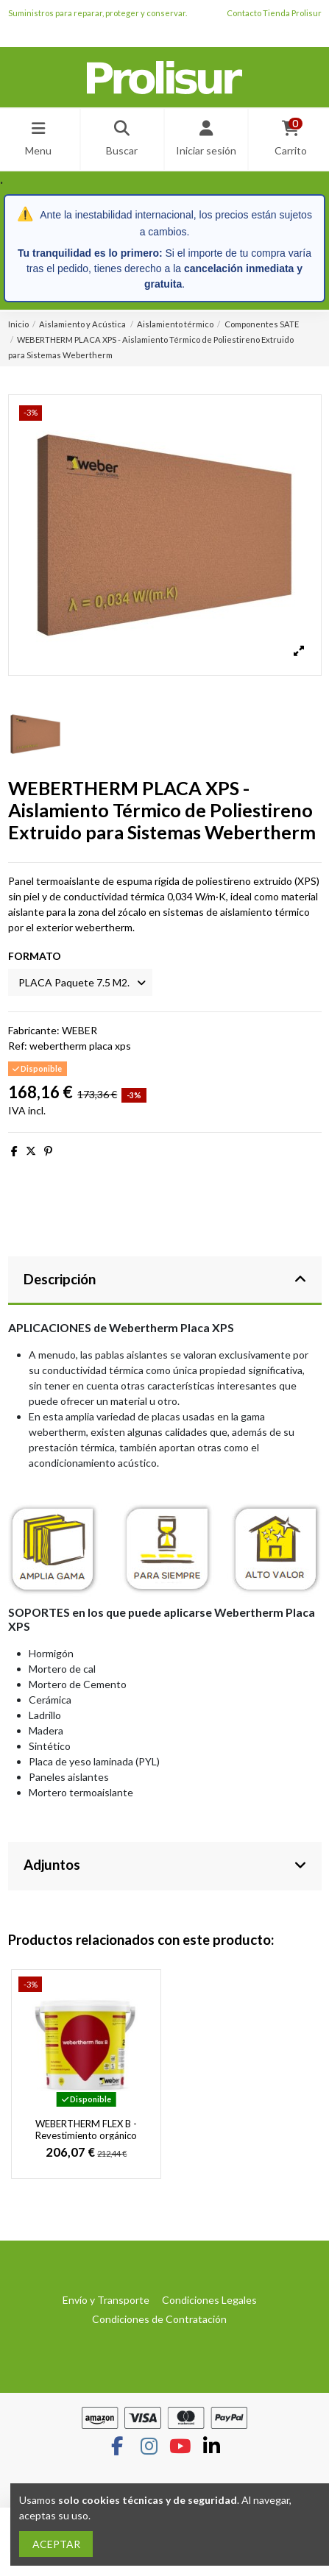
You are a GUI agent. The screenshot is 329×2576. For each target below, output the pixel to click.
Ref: (17, 1045)
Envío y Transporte (106, 2300)
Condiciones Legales (209, 2300)
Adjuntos (165, 1865)
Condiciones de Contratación (159, 2319)
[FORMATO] (80, 982)
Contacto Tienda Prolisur (274, 13)
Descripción (165, 1279)
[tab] (165, 1281)
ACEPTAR (56, 2544)
